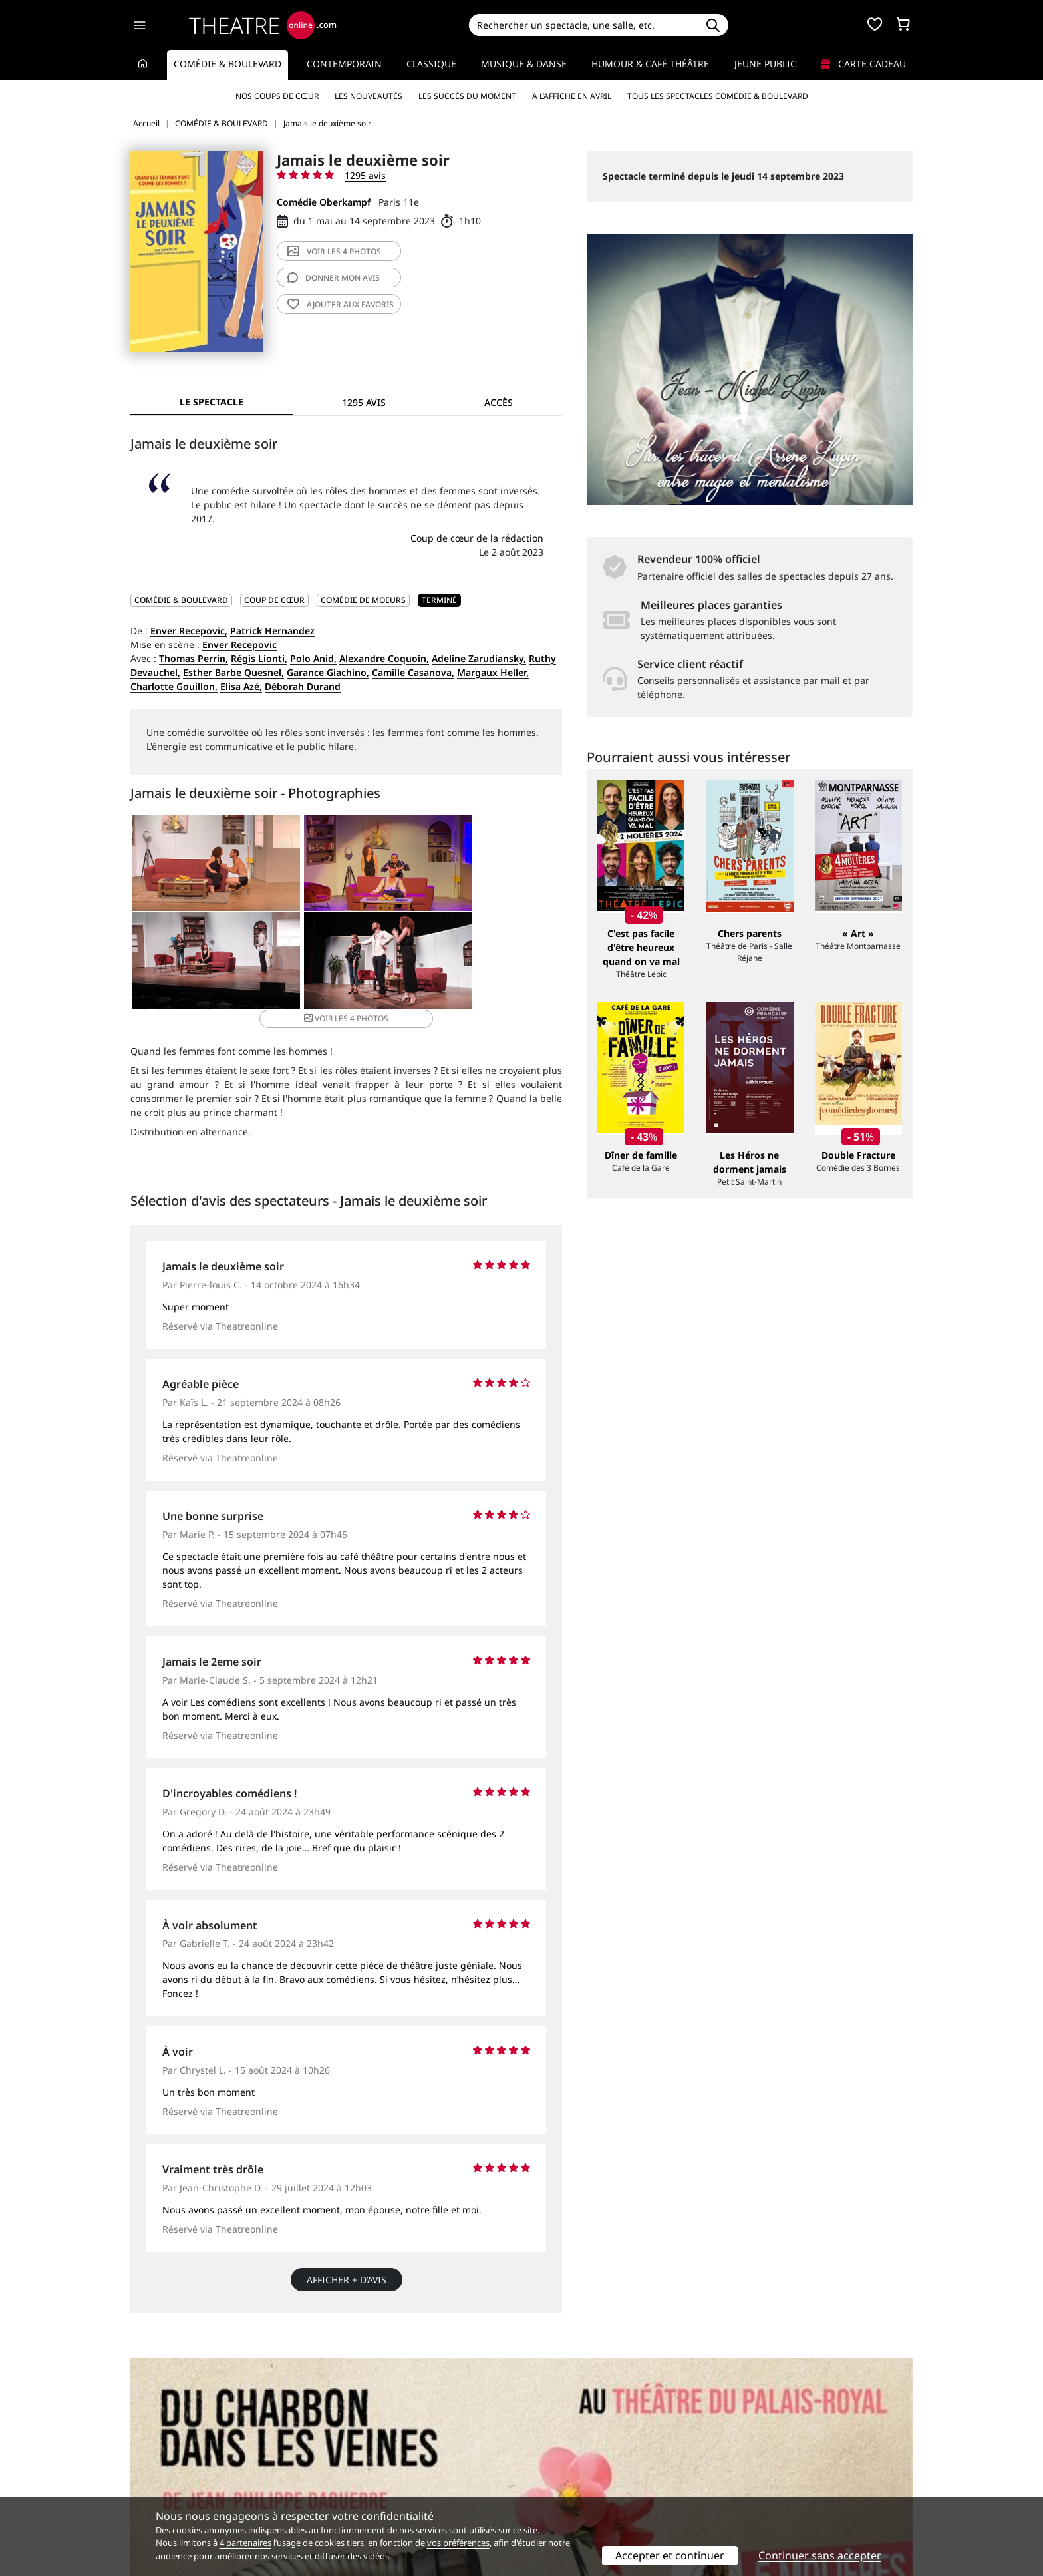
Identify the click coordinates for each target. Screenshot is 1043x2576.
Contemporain (344, 63)
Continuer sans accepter (819, 2555)
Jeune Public (765, 63)
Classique (431, 63)
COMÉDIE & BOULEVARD (181, 600)
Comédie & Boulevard (227, 63)
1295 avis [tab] (364, 402)
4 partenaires (245, 2543)
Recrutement (159, 2465)
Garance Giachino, (328, 672)
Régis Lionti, (259, 658)
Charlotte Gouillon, (174, 686)
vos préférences (458, 2543)
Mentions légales (168, 2479)
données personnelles (411, 2479)
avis (333, 277)
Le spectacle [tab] (211, 401)
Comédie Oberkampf (324, 202)
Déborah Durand (303, 686)
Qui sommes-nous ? (174, 2451)
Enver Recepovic (239, 644)
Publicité (548, 2465)
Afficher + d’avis (346, 2268)
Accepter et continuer (669, 2555)
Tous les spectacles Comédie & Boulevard (717, 96)
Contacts (149, 2493)
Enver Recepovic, (188, 630)
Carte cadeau (863, 63)
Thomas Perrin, (193, 658)
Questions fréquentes (378, 2465)
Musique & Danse (524, 63)
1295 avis (365, 175)
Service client (359, 2451)
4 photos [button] (417, 966)
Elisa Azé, (241, 686)
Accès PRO (552, 2479)
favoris (340, 304)
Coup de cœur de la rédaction (476, 538)
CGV (339, 2479)
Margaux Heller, (493, 672)
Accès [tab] (498, 402)
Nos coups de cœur (277, 96)
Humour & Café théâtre (650, 63)
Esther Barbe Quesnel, (233, 672)
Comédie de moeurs (363, 600)
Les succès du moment (467, 96)
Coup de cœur (274, 600)
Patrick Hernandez (272, 630)
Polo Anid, (313, 658)
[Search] (583, 25)
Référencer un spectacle (583, 2451)
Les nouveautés (368, 96)
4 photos (334, 251)
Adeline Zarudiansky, (479, 658)
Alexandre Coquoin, (384, 658)
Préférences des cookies (383, 2493)
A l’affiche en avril (571, 96)
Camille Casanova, (413, 672)
